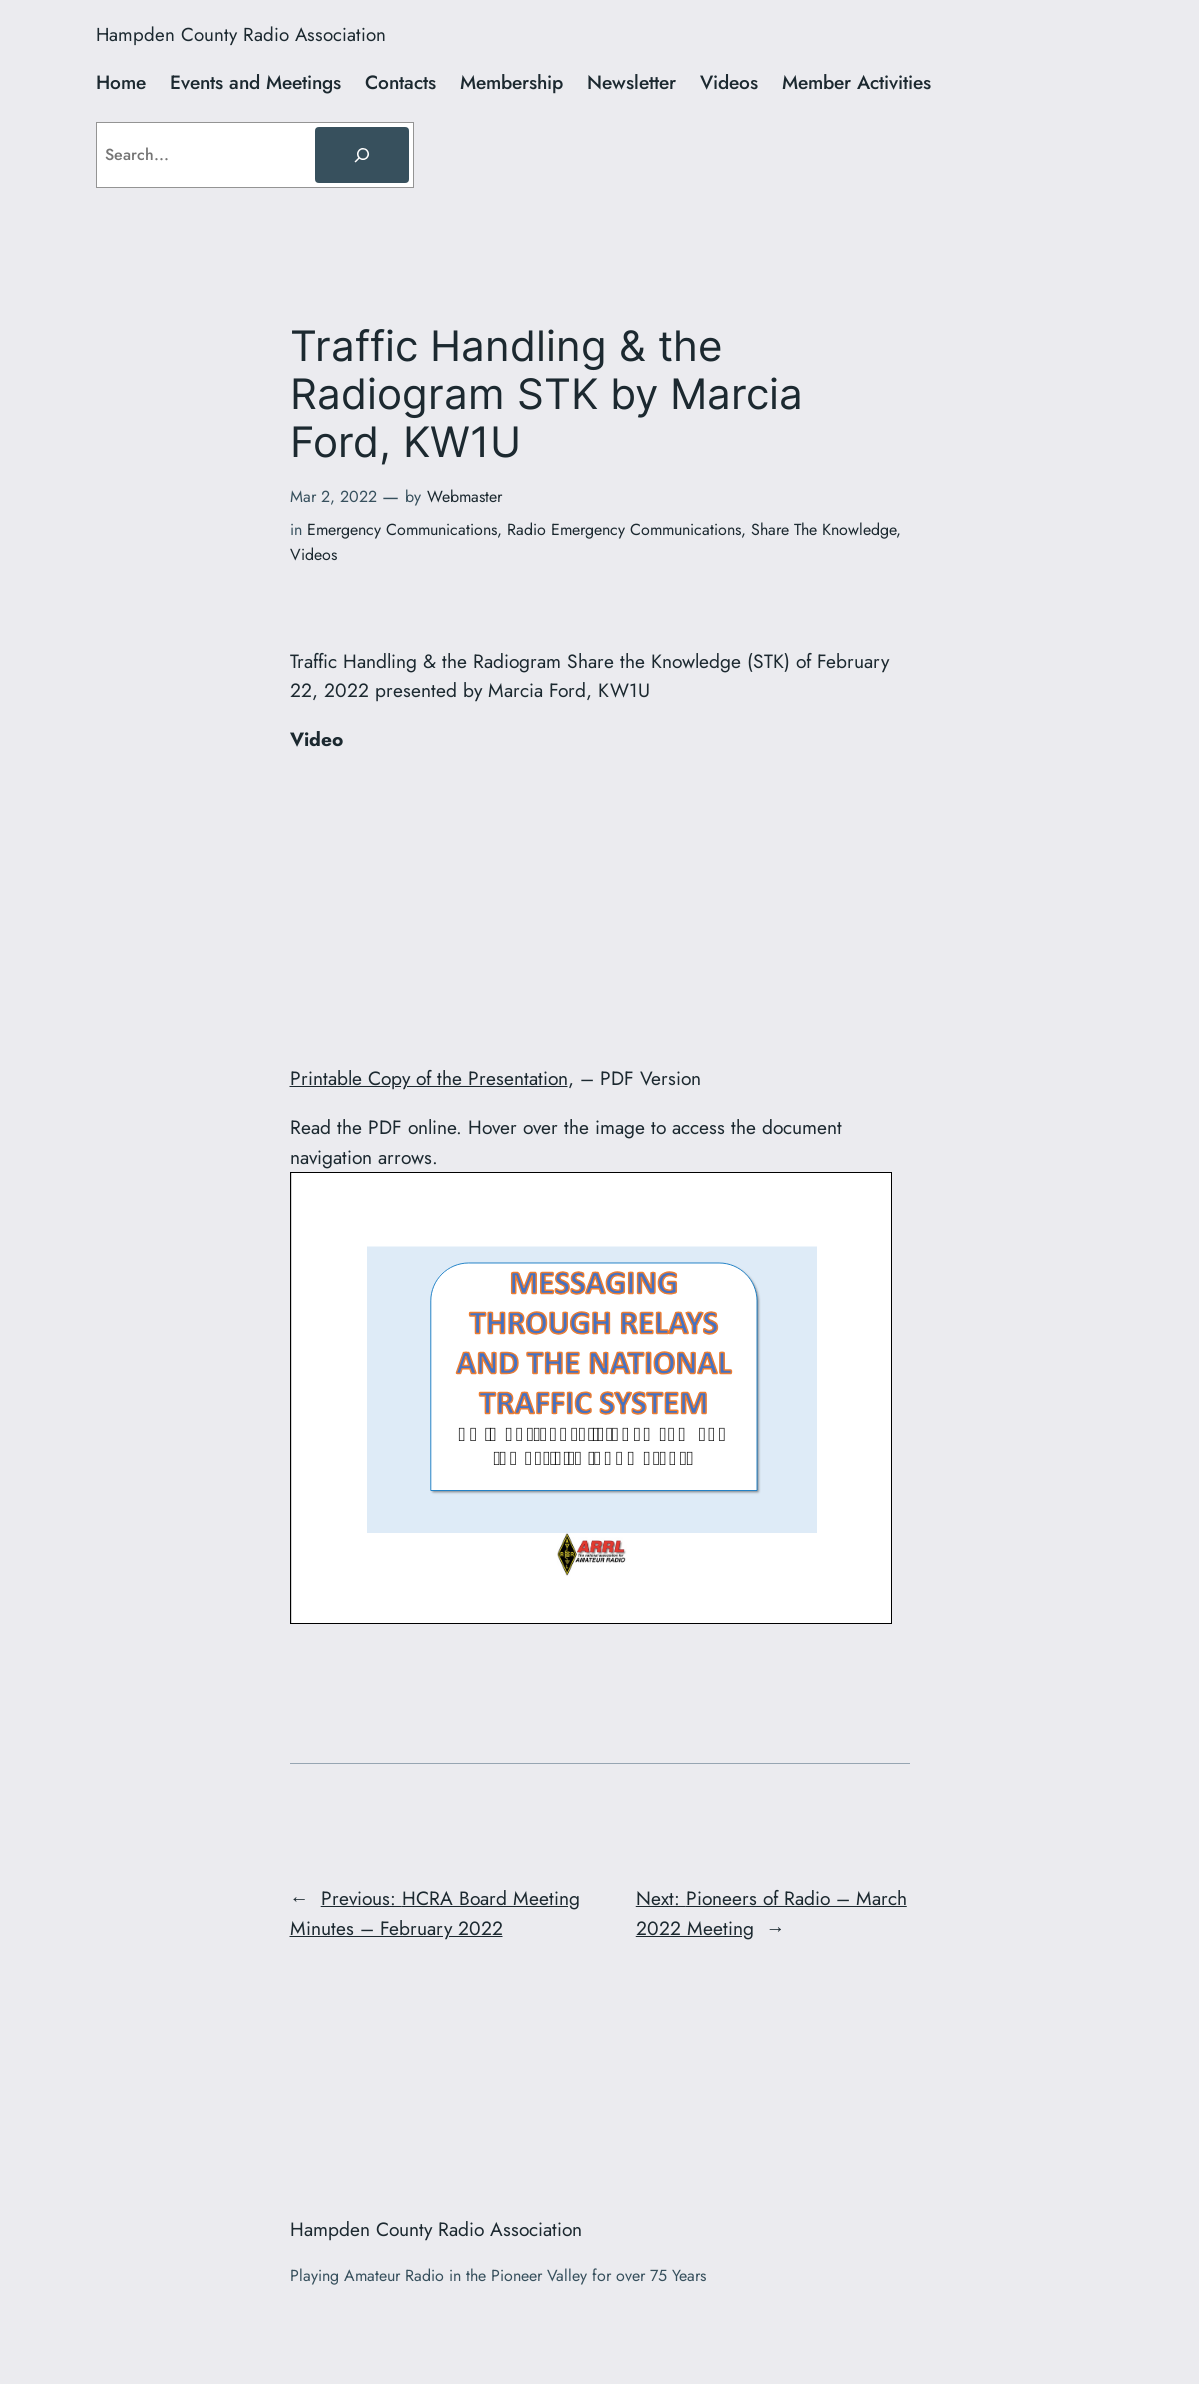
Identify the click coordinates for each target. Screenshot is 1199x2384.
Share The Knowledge (823, 529)
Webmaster (464, 496)
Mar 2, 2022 (333, 496)
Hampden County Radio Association (241, 34)
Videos (313, 554)
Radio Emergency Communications (624, 529)
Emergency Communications (402, 529)
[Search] (362, 155)
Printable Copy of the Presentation (429, 1078)
